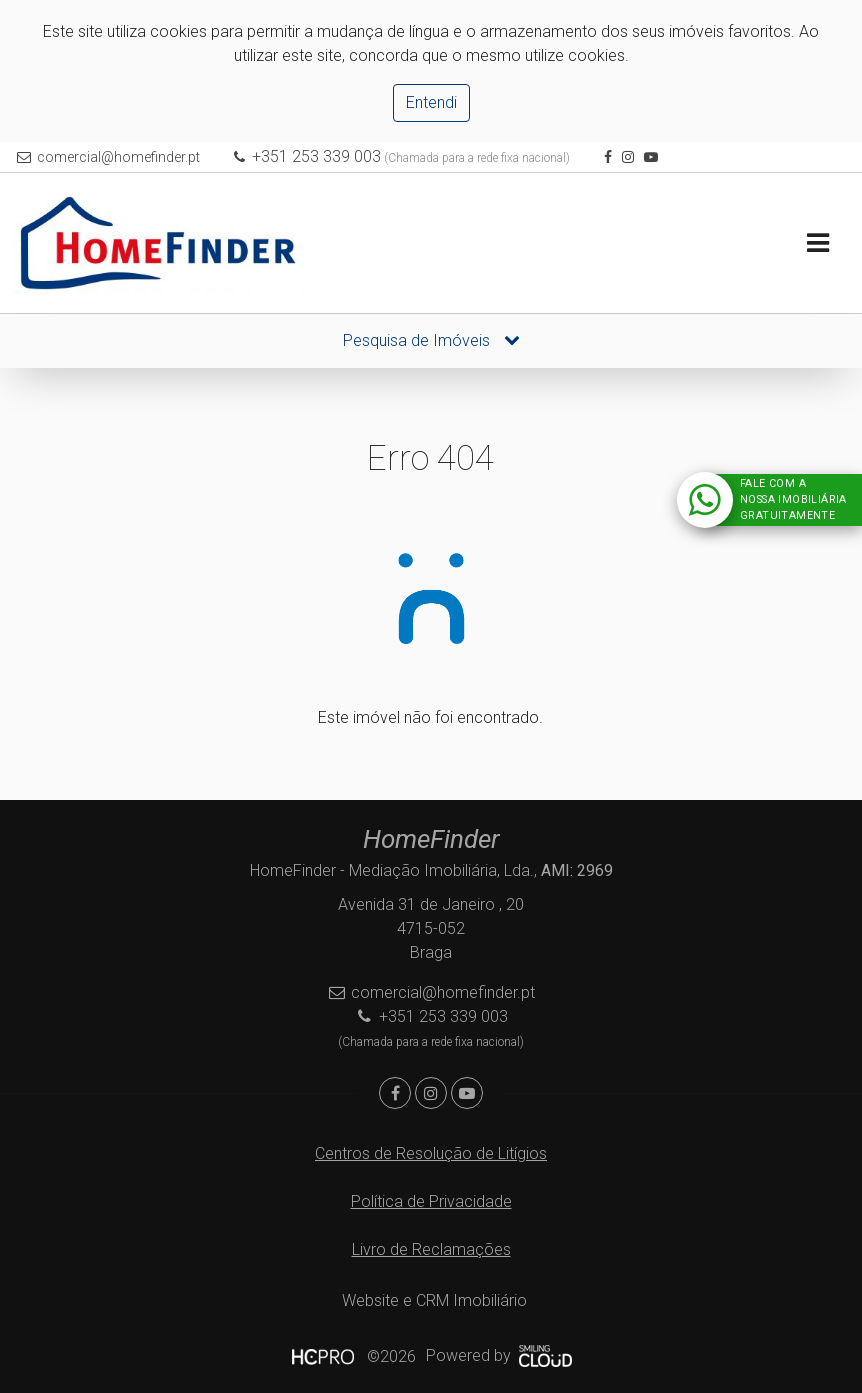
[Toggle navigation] (817, 243)
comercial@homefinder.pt (118, 157)
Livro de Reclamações (431, 1249)
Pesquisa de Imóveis (431, 340)
